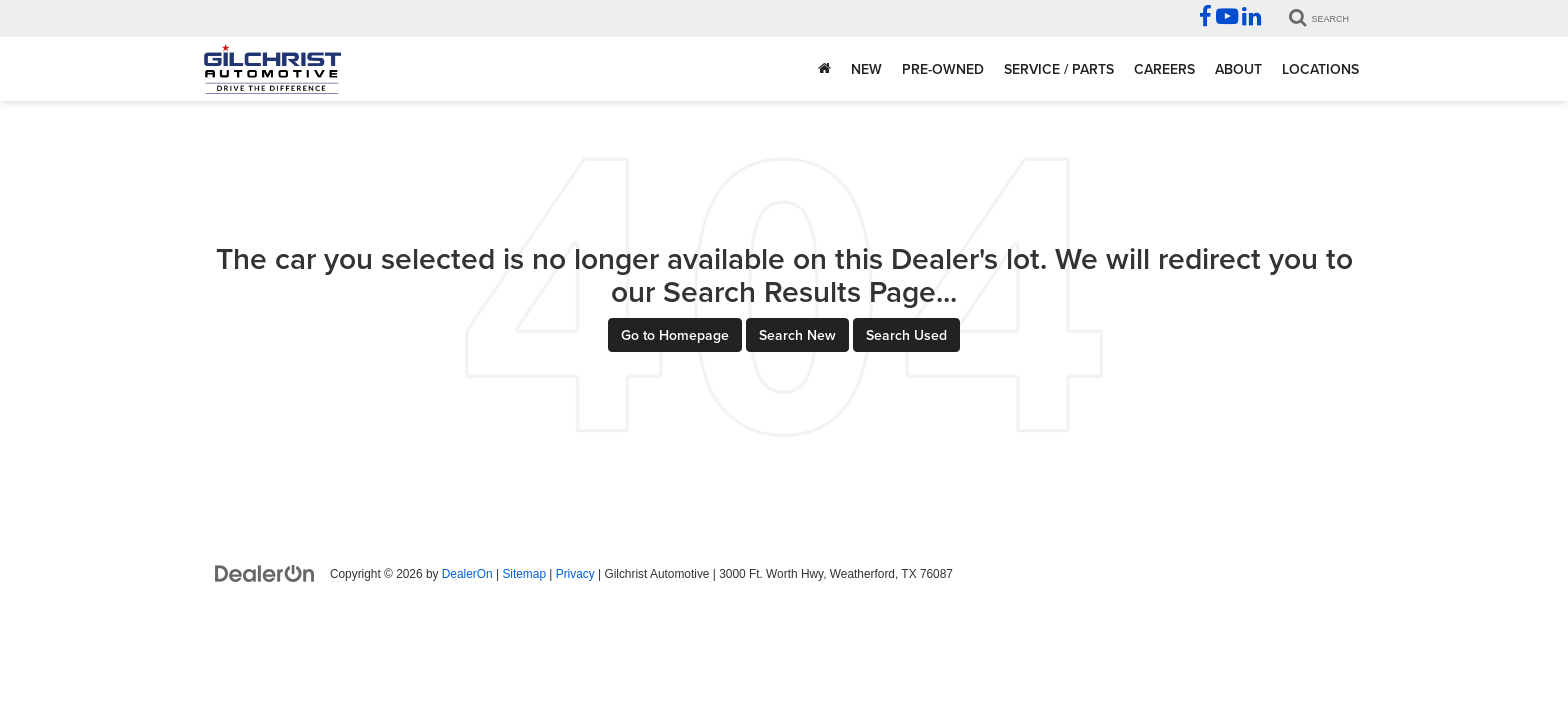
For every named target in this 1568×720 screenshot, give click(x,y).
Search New (797, 335)
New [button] (866, 69)
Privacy (575, 574)
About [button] (1238, 69)
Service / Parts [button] (1059, 69)
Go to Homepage (675, 335)
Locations (1320, 69)
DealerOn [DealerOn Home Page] (467, 574)
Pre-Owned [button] (943, 69)
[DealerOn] (265, 573)
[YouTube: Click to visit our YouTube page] (1227, 19)
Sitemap (524, 574)
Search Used (906, 335)
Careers (1164, 69)
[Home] (824, 69)
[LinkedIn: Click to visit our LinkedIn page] (1251, 19)
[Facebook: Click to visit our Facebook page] (1205, 19)
